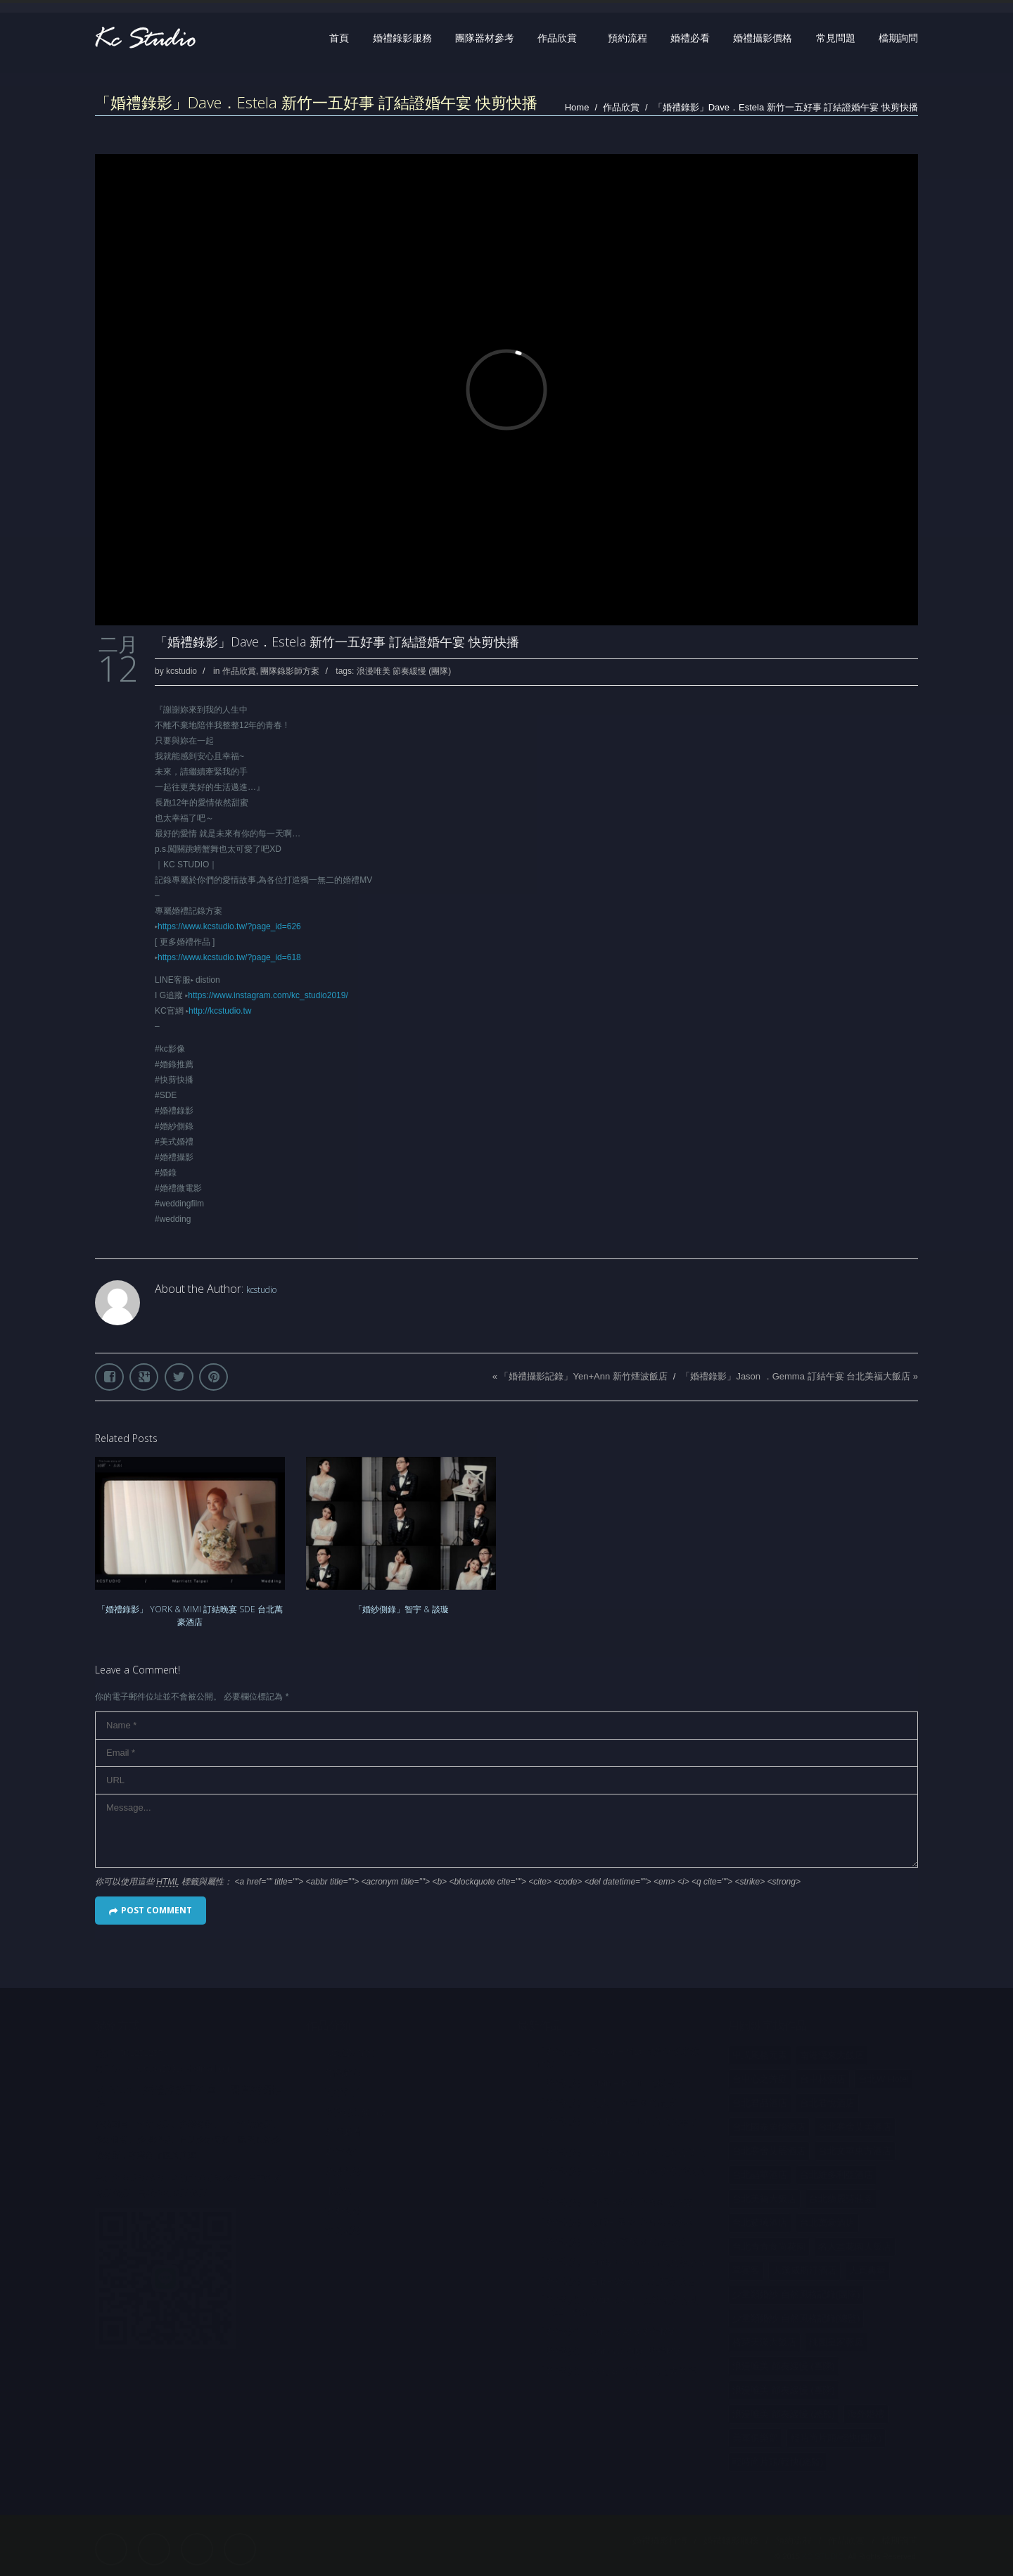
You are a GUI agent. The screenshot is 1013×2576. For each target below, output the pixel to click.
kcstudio (181, 671)
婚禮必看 (690, 38)
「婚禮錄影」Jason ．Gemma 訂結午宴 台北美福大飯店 (795, 1376)
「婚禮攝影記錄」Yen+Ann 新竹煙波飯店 (583, 1376)
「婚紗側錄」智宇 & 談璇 (401, 1609)
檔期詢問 (898, 38)
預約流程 (627, 38)
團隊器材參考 (484, 38)
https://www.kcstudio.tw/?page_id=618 (229, 957)
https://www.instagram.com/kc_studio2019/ (268, 995)
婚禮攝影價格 (762, 38)
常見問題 (835, 38)
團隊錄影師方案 (289, 671)
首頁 (339, 38)
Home (577, 107)
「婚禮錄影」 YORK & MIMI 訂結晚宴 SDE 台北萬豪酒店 (190, 1615)
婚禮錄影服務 (402, 38)
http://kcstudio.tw (220, 1011)
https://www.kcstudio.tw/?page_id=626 (229, 926)
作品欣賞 (557, 38)
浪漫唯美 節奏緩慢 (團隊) (404, 671)
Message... (506, 1831)
